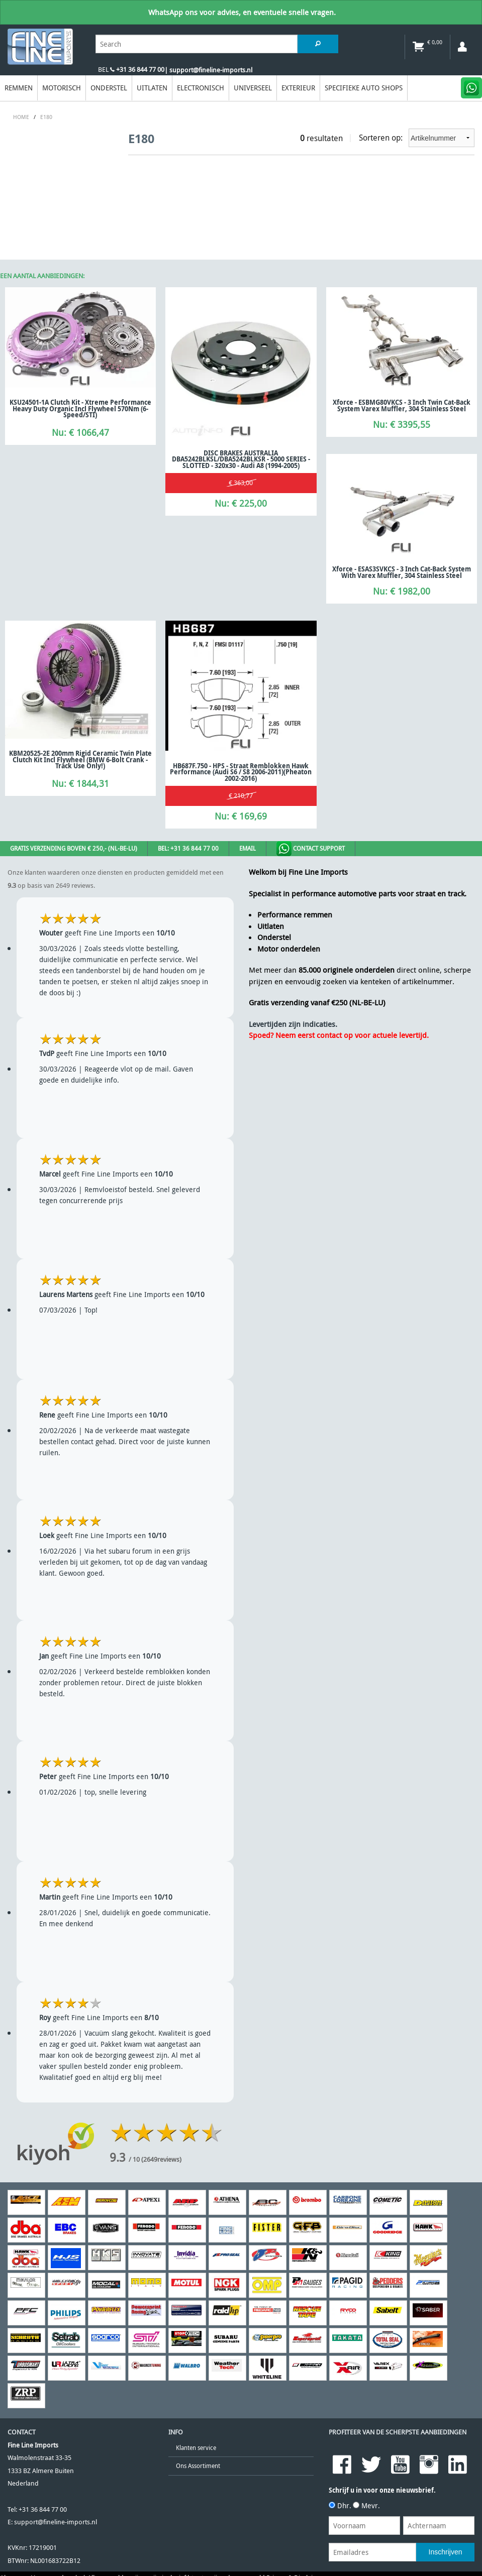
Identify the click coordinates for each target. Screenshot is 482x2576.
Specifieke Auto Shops (364, 87)
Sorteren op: (416, 138)
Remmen (19, 87)
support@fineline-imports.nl (55, 2522)
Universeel (253, 87)
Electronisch (200, 87)
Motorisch (61, 87)
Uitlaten (152, 87)
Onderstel (108, 87)
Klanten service (196, 2447)
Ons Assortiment (198, 2466)
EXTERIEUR (298, 87)
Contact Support (310, 848)
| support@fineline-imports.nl (208, 70)
